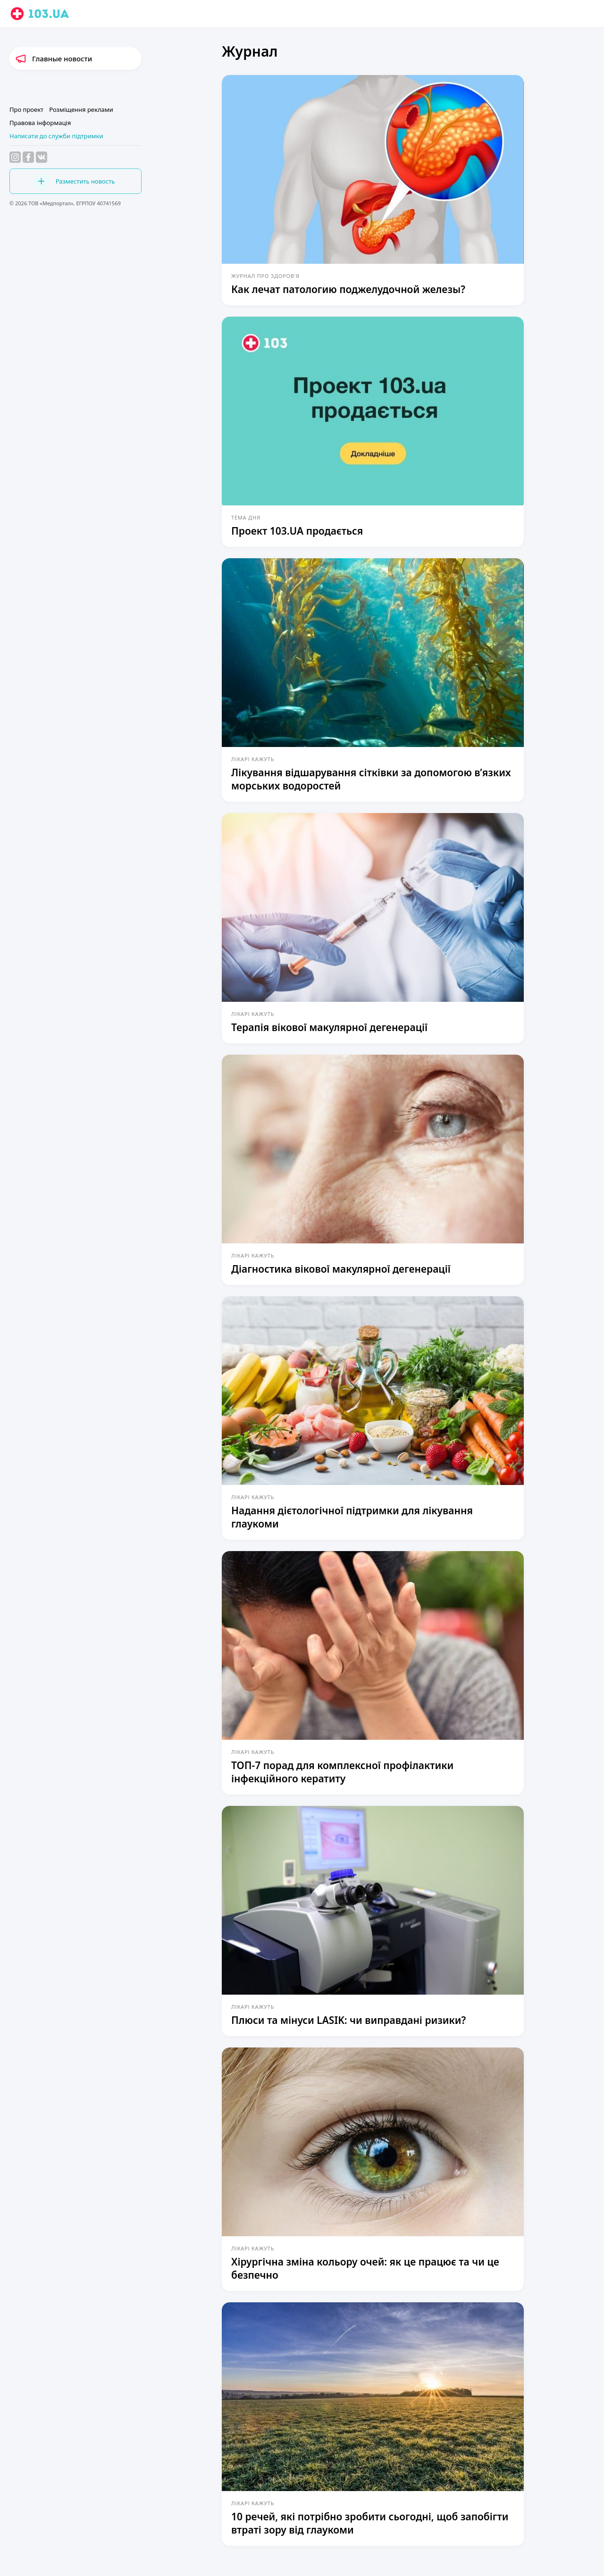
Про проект (26, 109)
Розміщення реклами (81, 109)
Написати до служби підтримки (56, 136)
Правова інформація (40, 122)
